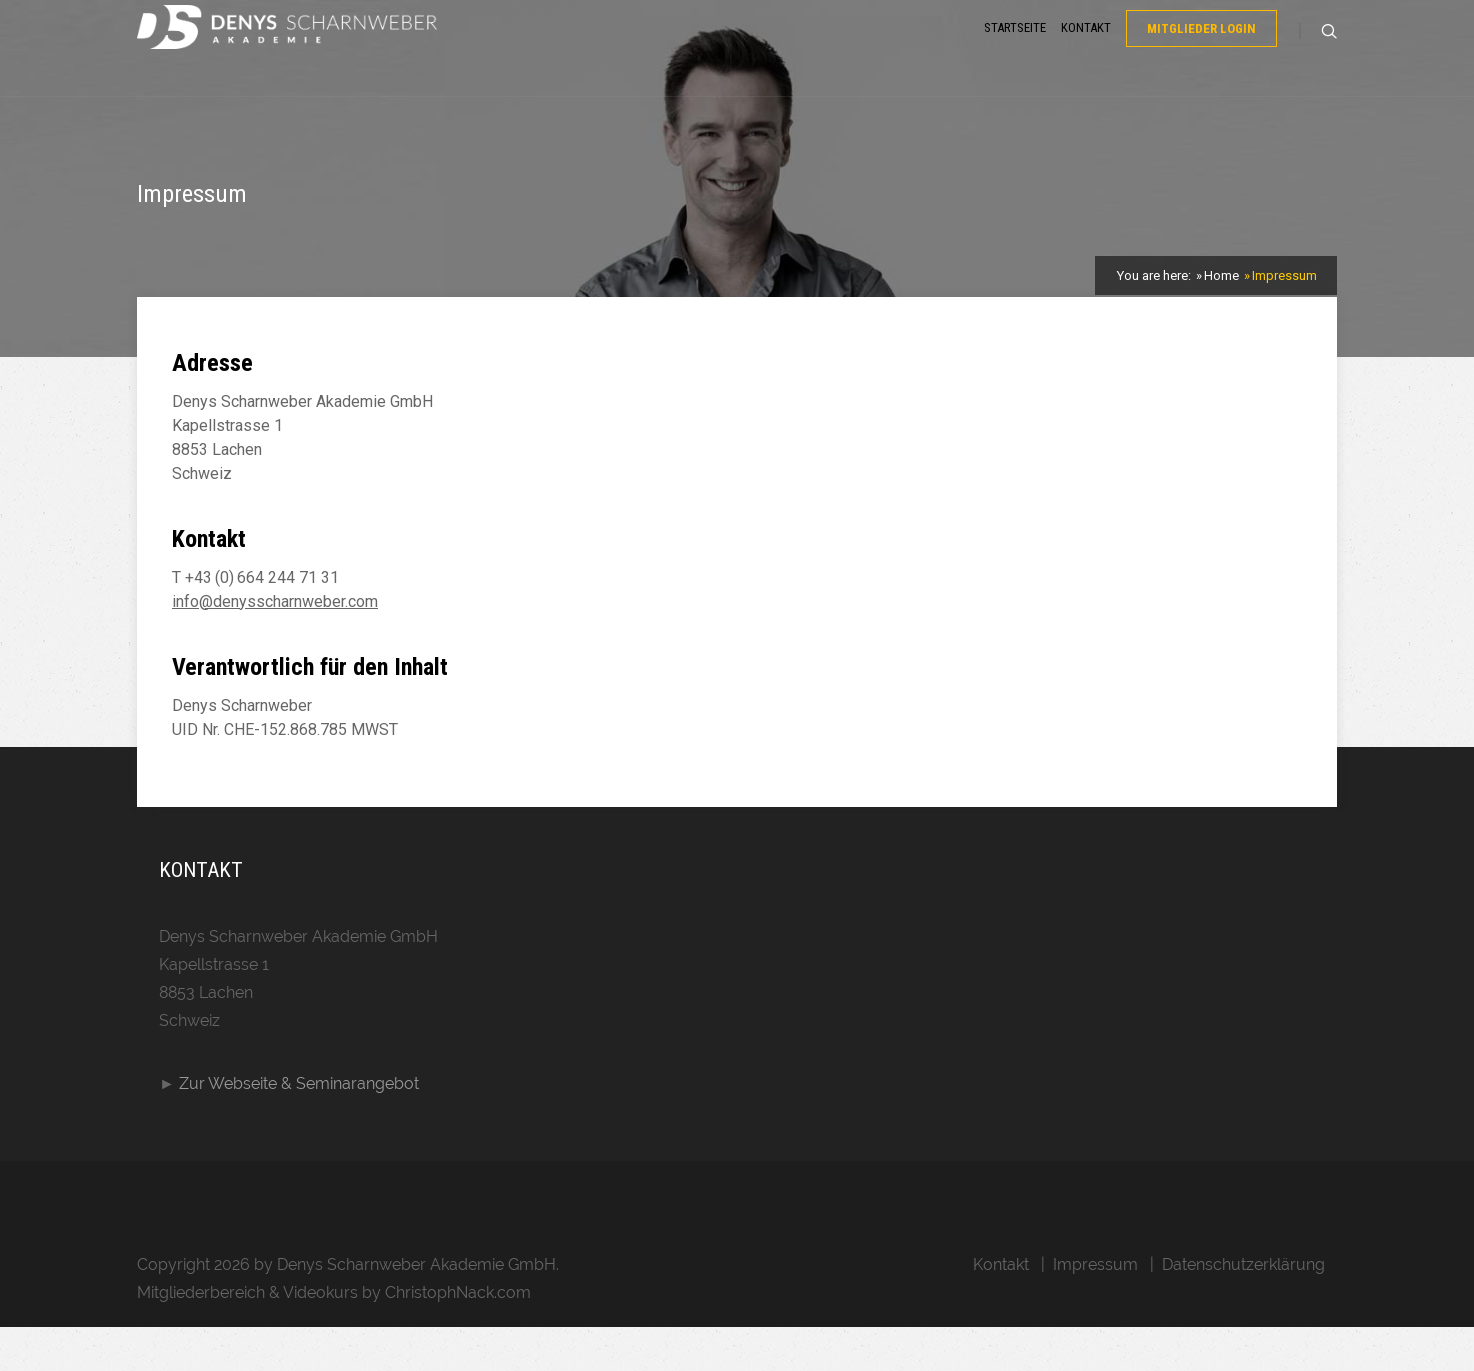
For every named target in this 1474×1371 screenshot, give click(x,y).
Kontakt (1086, 52)
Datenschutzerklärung (1243, 1308)
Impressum (1095, 1308)
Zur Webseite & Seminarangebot (299, 1127)
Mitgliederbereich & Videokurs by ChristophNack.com (334, 1336)
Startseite (1015, 52)
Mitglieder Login (1201, 53)
